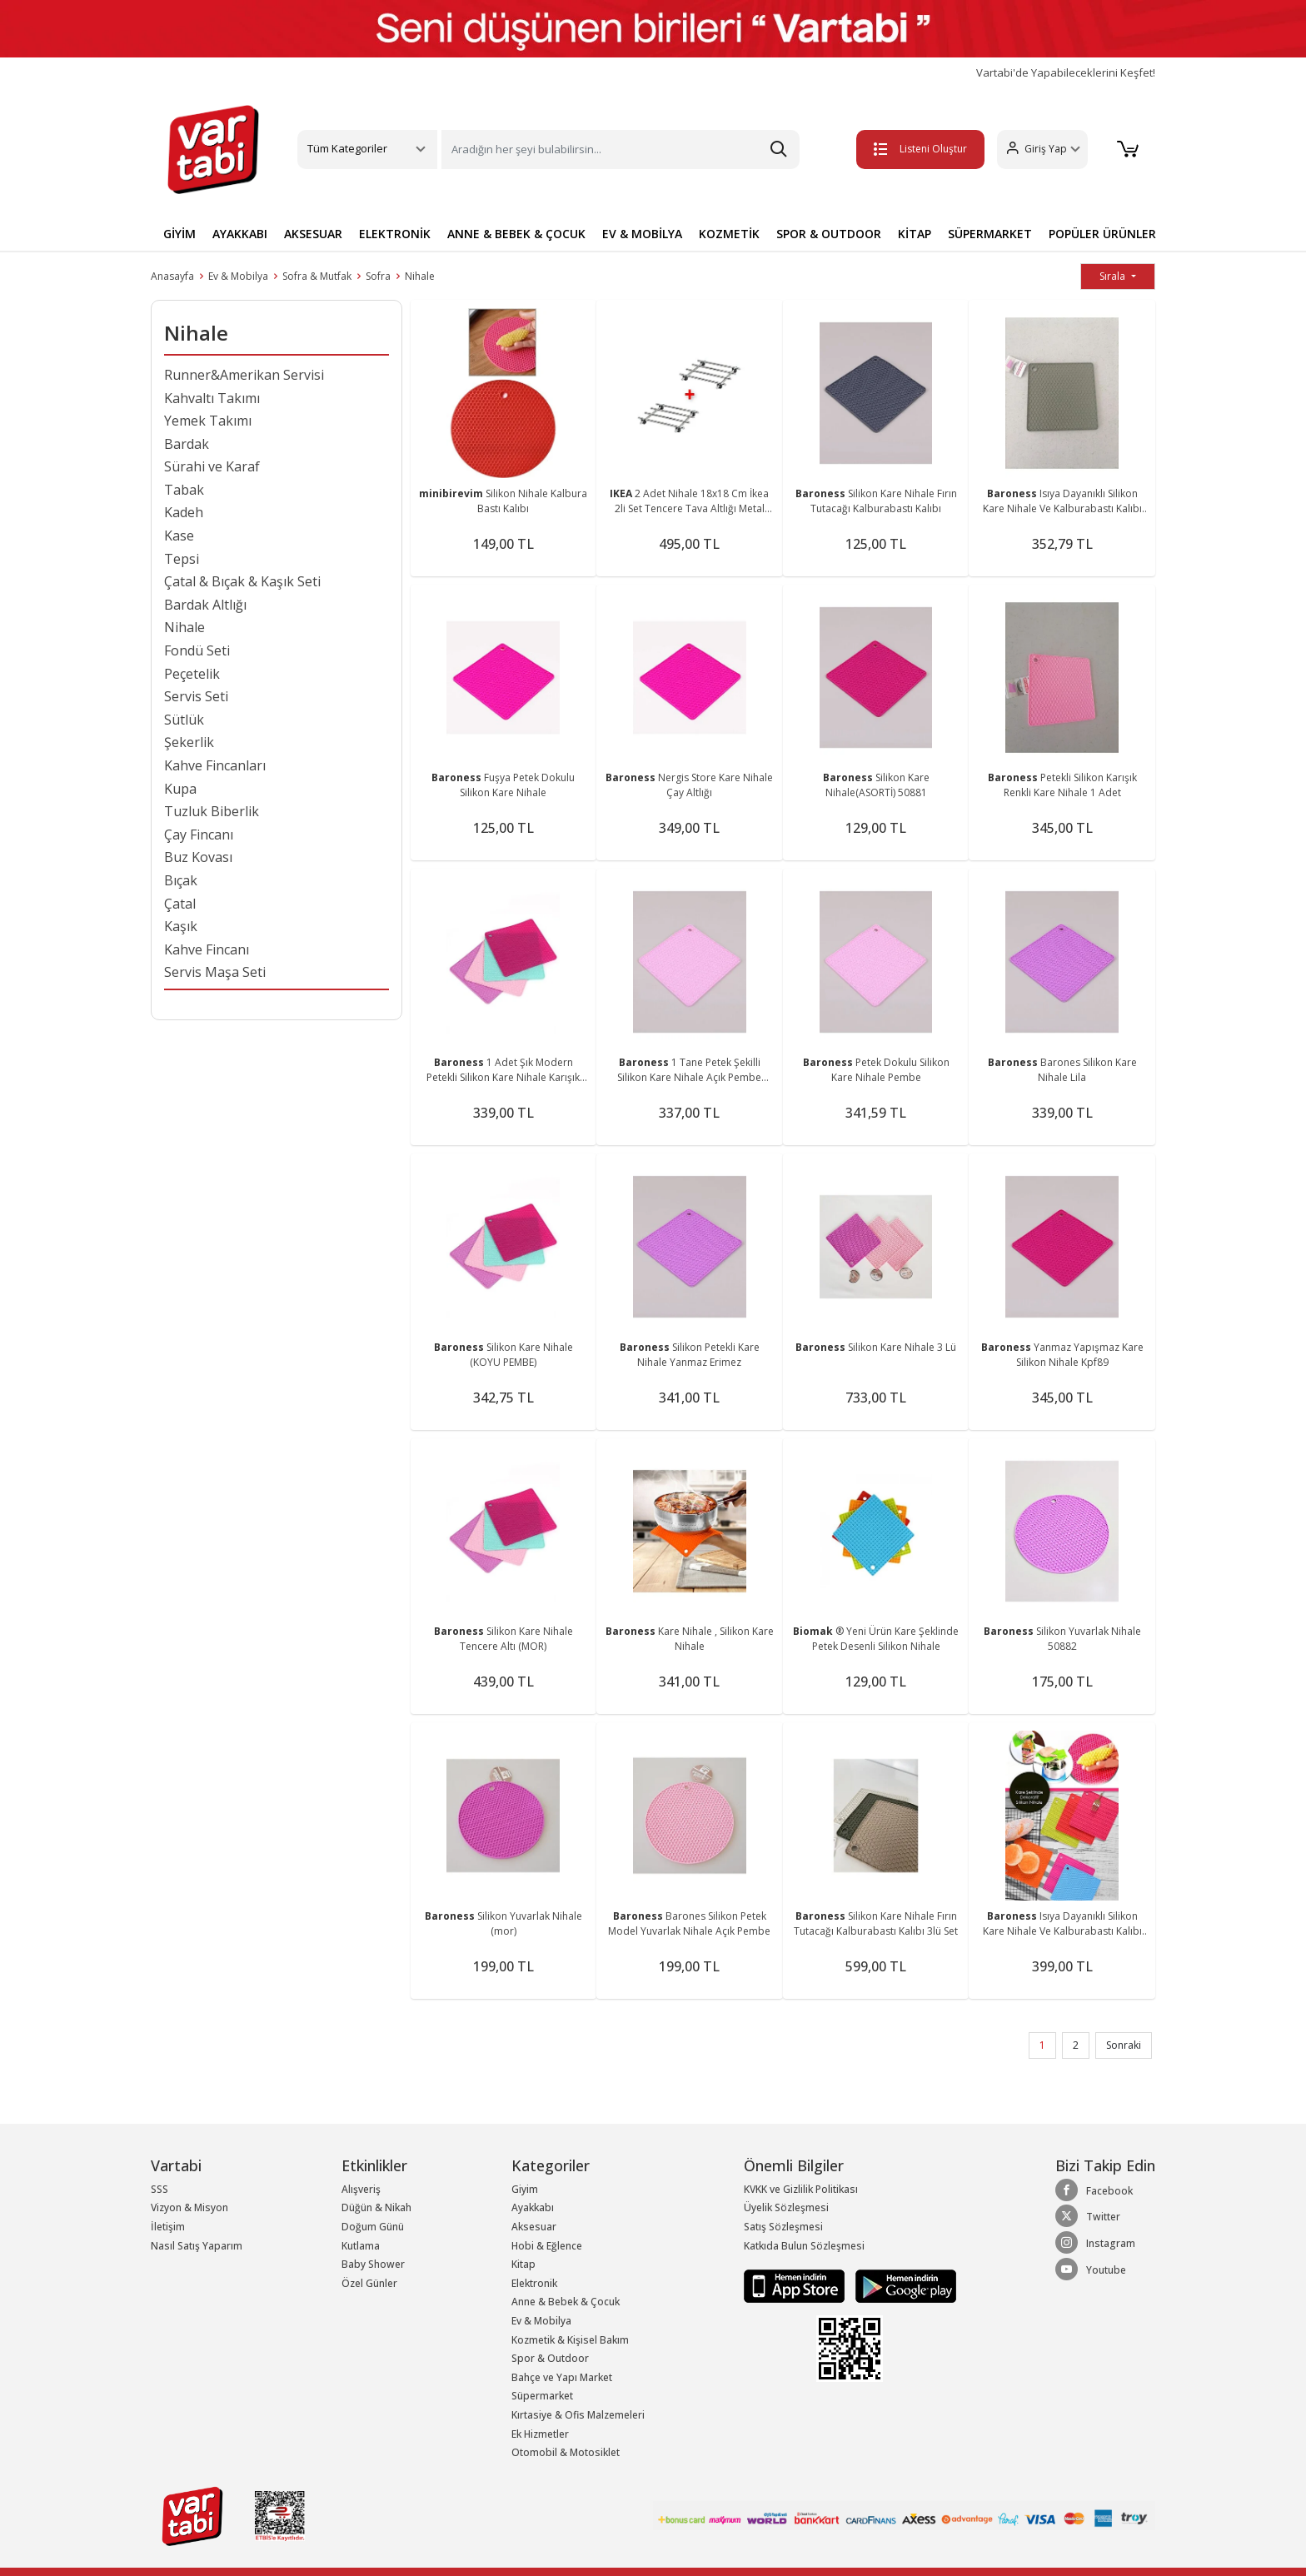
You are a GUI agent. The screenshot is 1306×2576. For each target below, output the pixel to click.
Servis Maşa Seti (215, 972)
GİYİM (179, 234)
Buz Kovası (198, 857)
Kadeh (183, 512)
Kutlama (360, 2246)
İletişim (168, 2227)
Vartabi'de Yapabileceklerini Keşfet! (1065, 73)
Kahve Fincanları (215, 765)
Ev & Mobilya (238, 276)
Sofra (378, 276)
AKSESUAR (313, 234)
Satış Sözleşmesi (783, 2227)
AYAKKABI (239, 234)
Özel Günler (369, 2283)
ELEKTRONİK (395, 234)
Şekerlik (189, 742)
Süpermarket (542, 2396)
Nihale (420, 276)
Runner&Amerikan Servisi (244, 375)
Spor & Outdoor (550, 2358)
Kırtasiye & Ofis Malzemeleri (578, 2415)
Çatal (180, 903)
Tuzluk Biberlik (211, 811)
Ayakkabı (532, 2207)
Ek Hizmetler (540, 2434)
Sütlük (184, 719)
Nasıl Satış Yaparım (196, 2246)
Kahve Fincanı (206, 949)
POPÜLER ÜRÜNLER (1102, 234)
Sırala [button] (1113, 276)
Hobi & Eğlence (546, 2246)
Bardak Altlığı (205, 604)
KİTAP (914, 234)
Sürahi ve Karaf (212, 466)
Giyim (524, 2189)
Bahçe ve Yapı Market (561, 2377)
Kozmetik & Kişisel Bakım (570, 2340)
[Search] (620, 149)
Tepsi (181, 559)
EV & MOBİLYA (642, 234)
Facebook (1094, 2190)
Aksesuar (533, 2227)
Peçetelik (192, 674)
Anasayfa (172, 276)
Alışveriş (361, 2189)
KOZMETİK (729, 234)
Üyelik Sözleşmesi (786, 2207)
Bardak (186, 444)
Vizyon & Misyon (189, 2207)
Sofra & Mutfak (316, 276)
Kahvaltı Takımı (212, 398)
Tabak (184, 490)
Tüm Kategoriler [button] (347, 148)
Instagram (1095, 2243)
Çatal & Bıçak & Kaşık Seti (242, 581)
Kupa (180, 789)
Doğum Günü (372, 2227)
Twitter (1087, 2216)
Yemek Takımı (208, 420)
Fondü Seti (197, 650)
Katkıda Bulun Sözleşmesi (804, 2246)
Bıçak (180, 880)
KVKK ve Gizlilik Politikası (801, 2189)
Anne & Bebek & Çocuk (565, 2301)
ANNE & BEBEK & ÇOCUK (516, 234)
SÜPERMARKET (990, 234)
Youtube (1090, 2269)
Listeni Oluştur (918, 149)
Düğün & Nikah (376, 2207)
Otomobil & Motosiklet (565, 2452)
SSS (159, 2189)
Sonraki (1123, 2045)
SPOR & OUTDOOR (828, 234)
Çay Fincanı (198, 834)
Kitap (523, 2264)
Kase (179, 535)
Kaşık (180, 926)
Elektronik (534, 2283)
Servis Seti (196, 696)
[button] (1040, 149)
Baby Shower (373, 2264)
